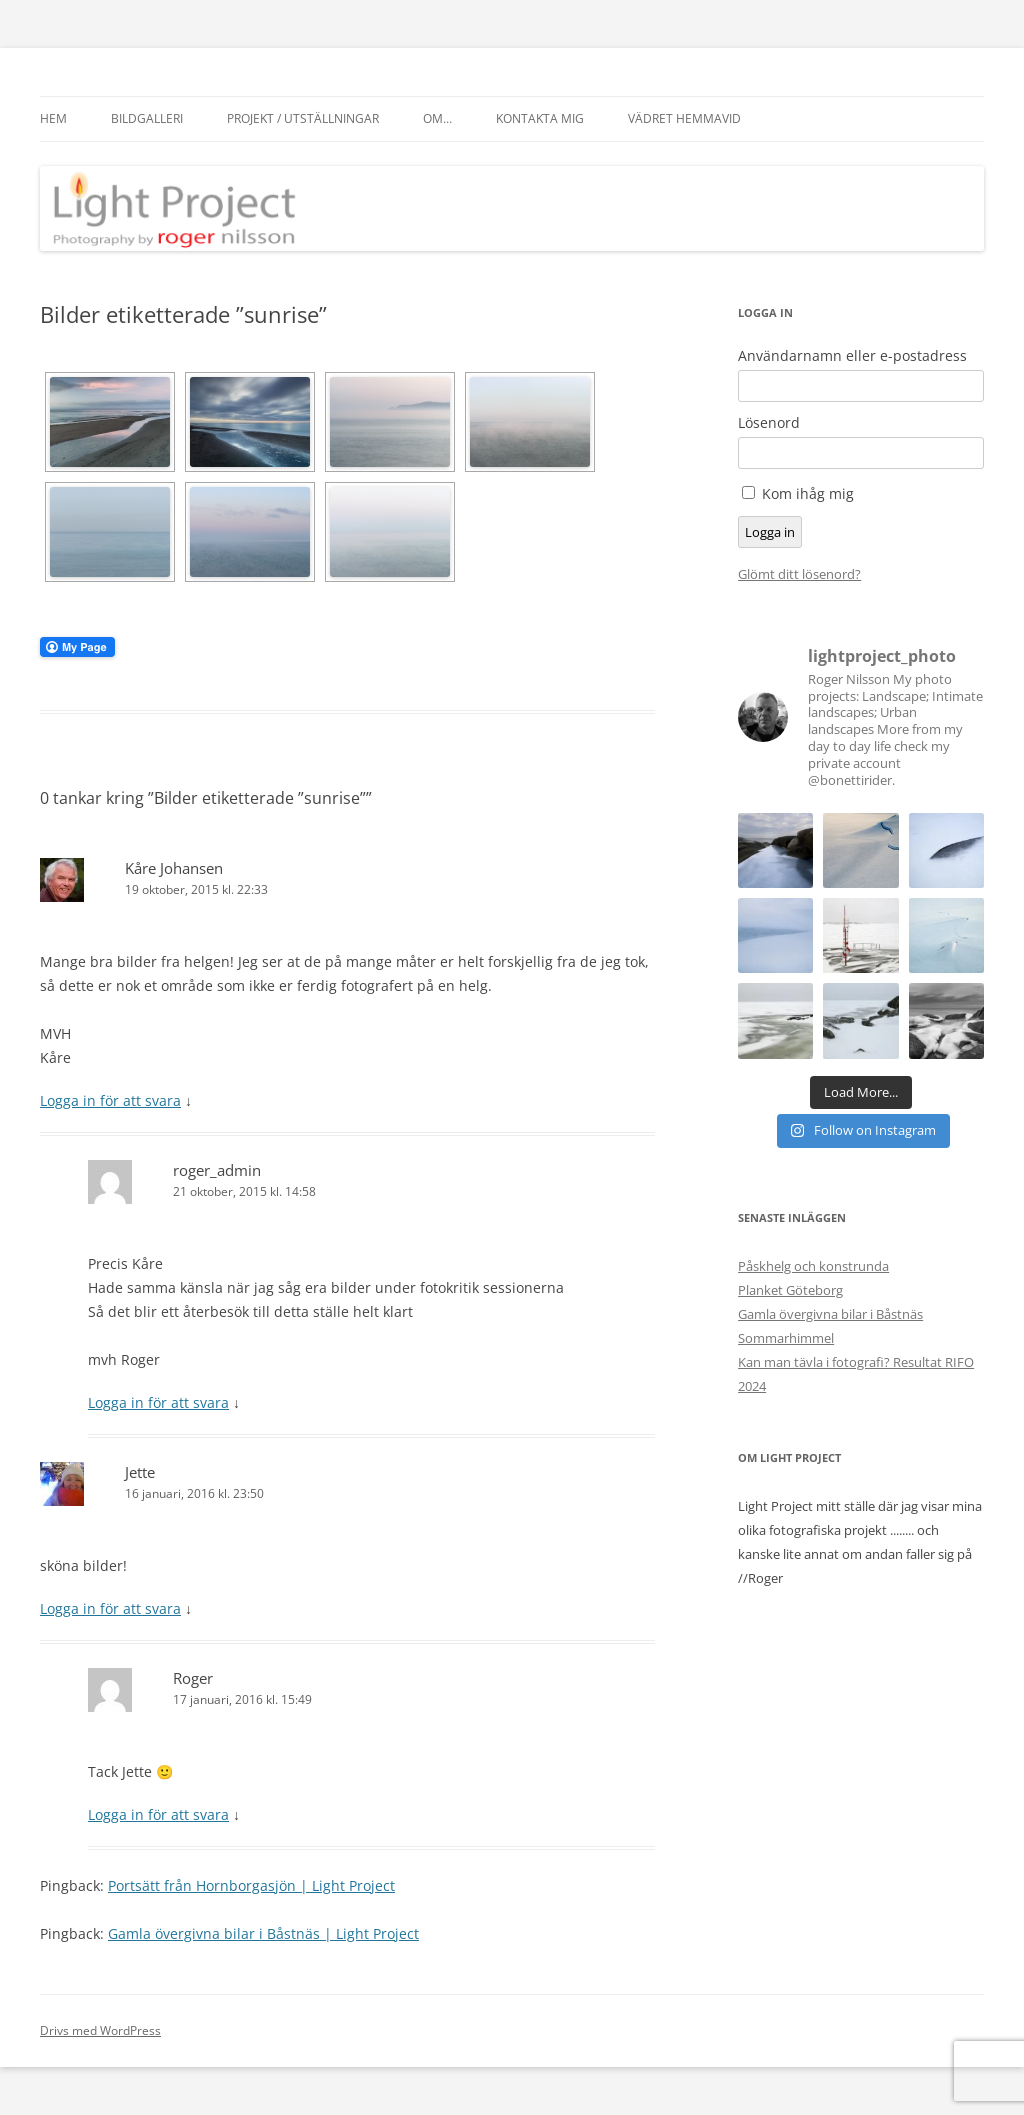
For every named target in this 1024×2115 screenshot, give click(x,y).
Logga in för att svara (110, 1100)
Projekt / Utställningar (303, 118)
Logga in (770, 532)
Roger (193, 1678)
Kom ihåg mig (808, 493)
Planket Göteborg (790, 1290)
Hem (53, 118)
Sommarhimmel (786, 1338)
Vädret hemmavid (684, 118)
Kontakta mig (540, 118)
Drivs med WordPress (100, 2030)
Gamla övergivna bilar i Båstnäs (830, 1314)
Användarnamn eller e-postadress (852, 356)
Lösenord (769, 423)
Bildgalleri (147, 118)
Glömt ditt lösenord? (799, 574)
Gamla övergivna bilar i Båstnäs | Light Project (263, 1933)
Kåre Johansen (174, 868)
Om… (437, 118)
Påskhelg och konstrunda (813, 1266)
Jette (140, 1472)
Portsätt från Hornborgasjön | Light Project (251, 1885)
